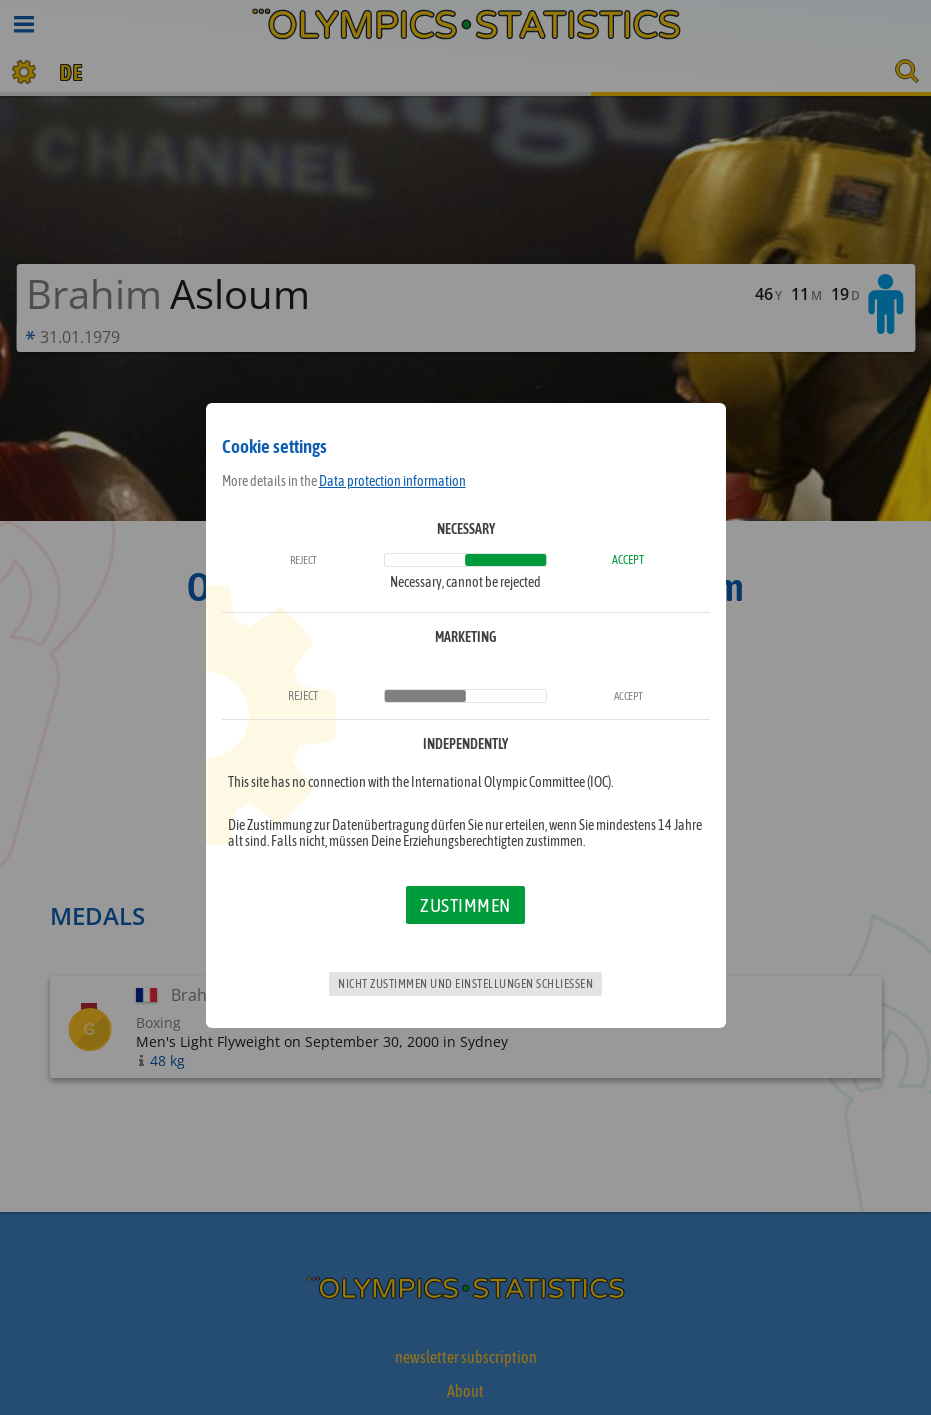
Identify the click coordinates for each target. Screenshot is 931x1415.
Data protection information (392, 481)
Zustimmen (465, 905)
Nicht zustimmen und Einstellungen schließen (465, 984)
